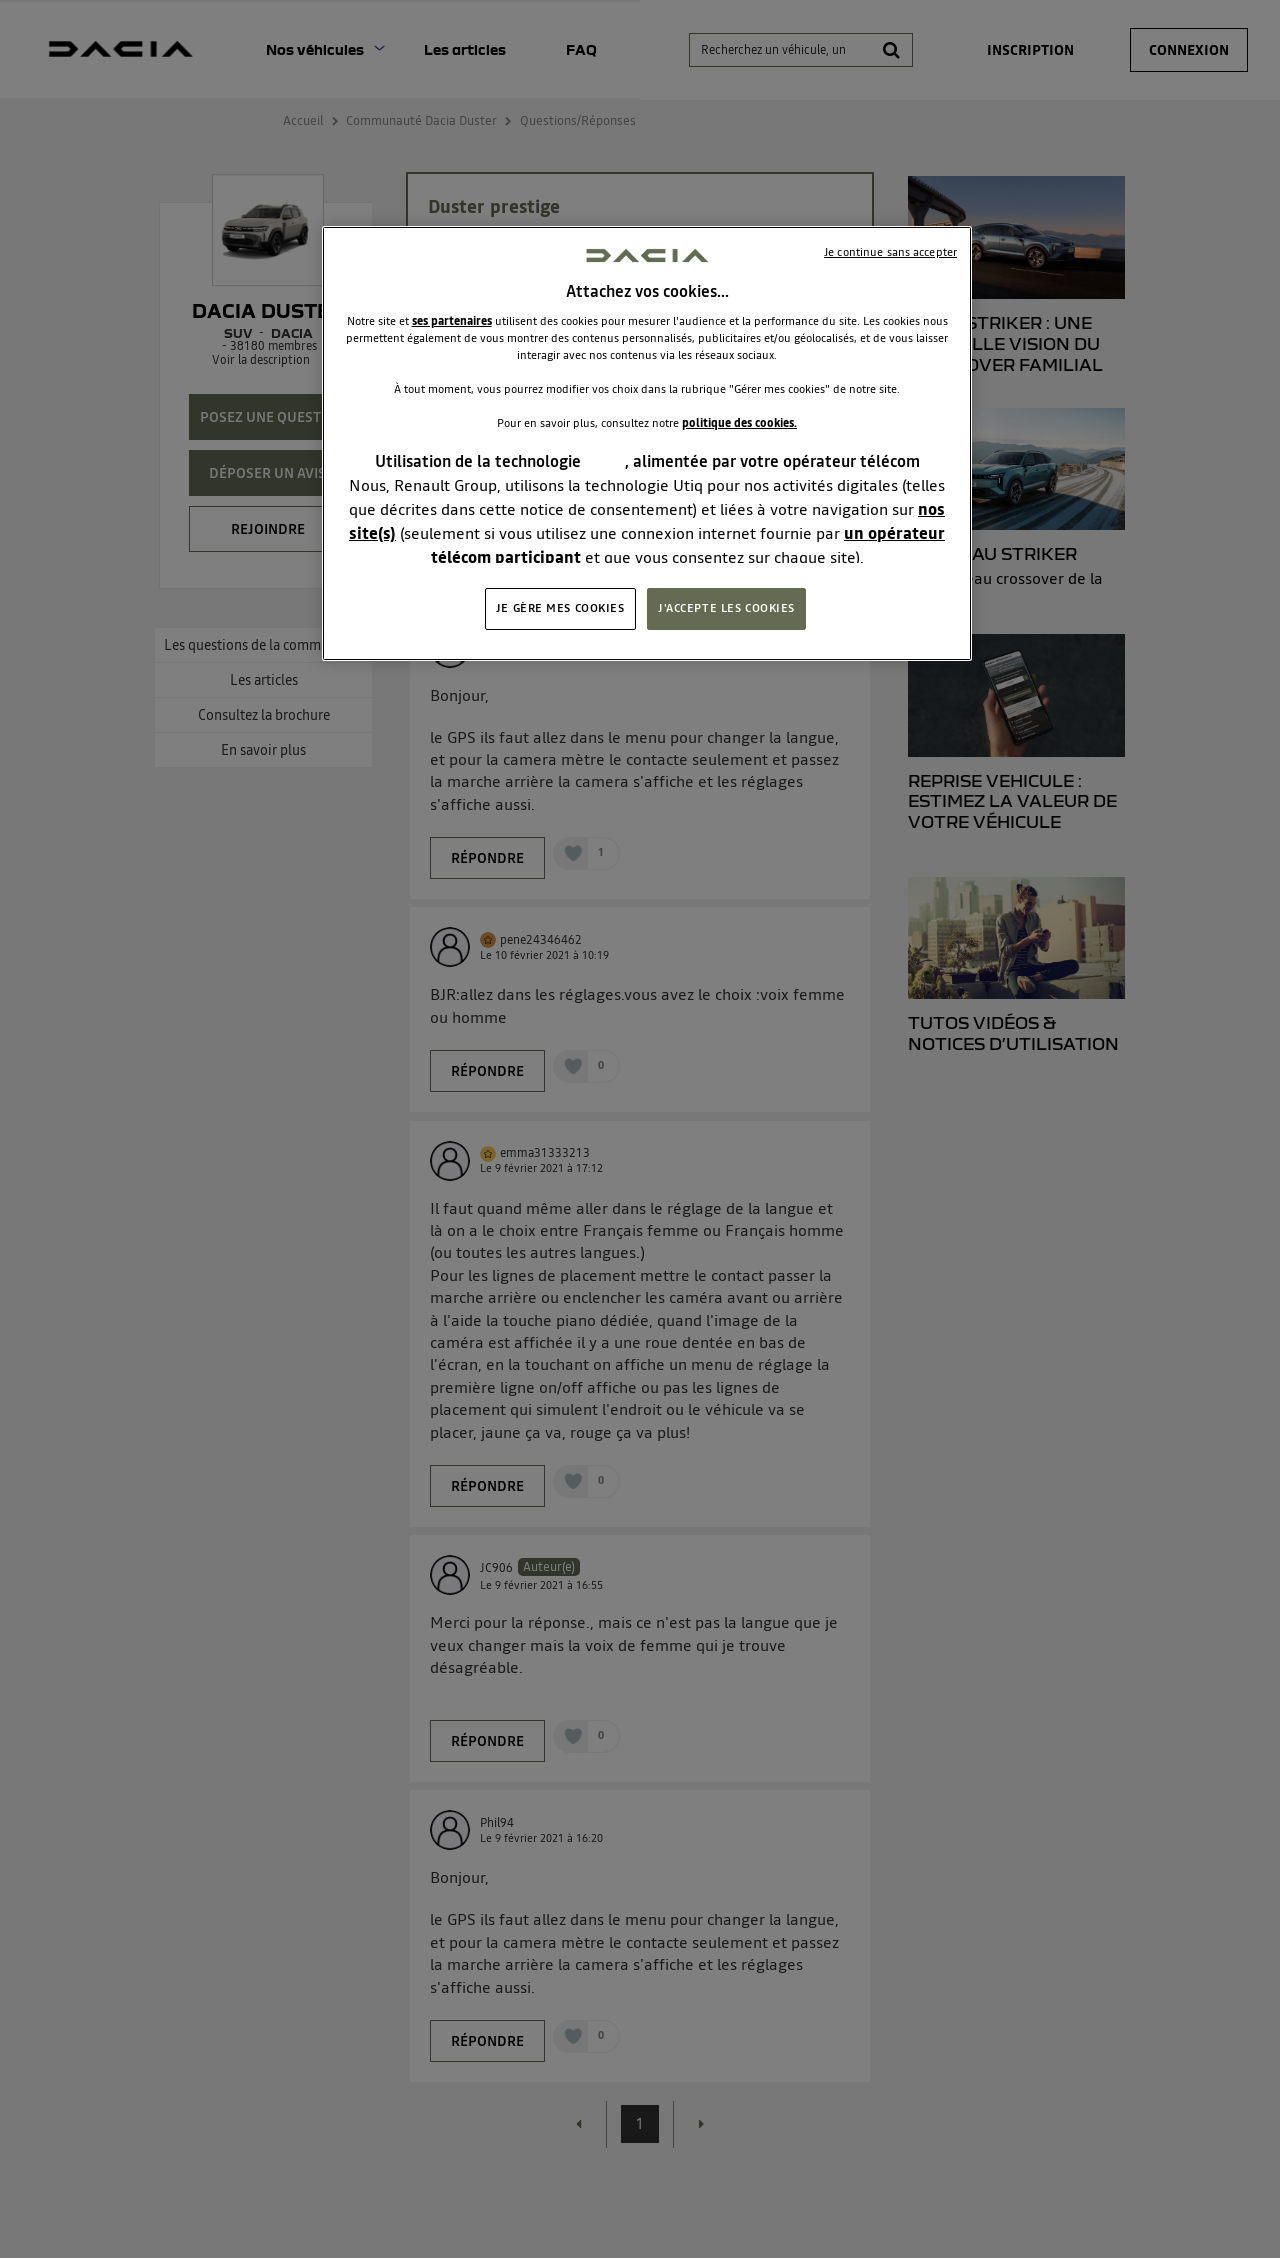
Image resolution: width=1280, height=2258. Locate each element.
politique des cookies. (739, 423)
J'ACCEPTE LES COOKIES (726, 608)
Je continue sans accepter (890, 252)
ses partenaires (452, 321)
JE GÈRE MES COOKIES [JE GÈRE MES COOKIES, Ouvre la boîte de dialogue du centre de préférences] (560, 608)
